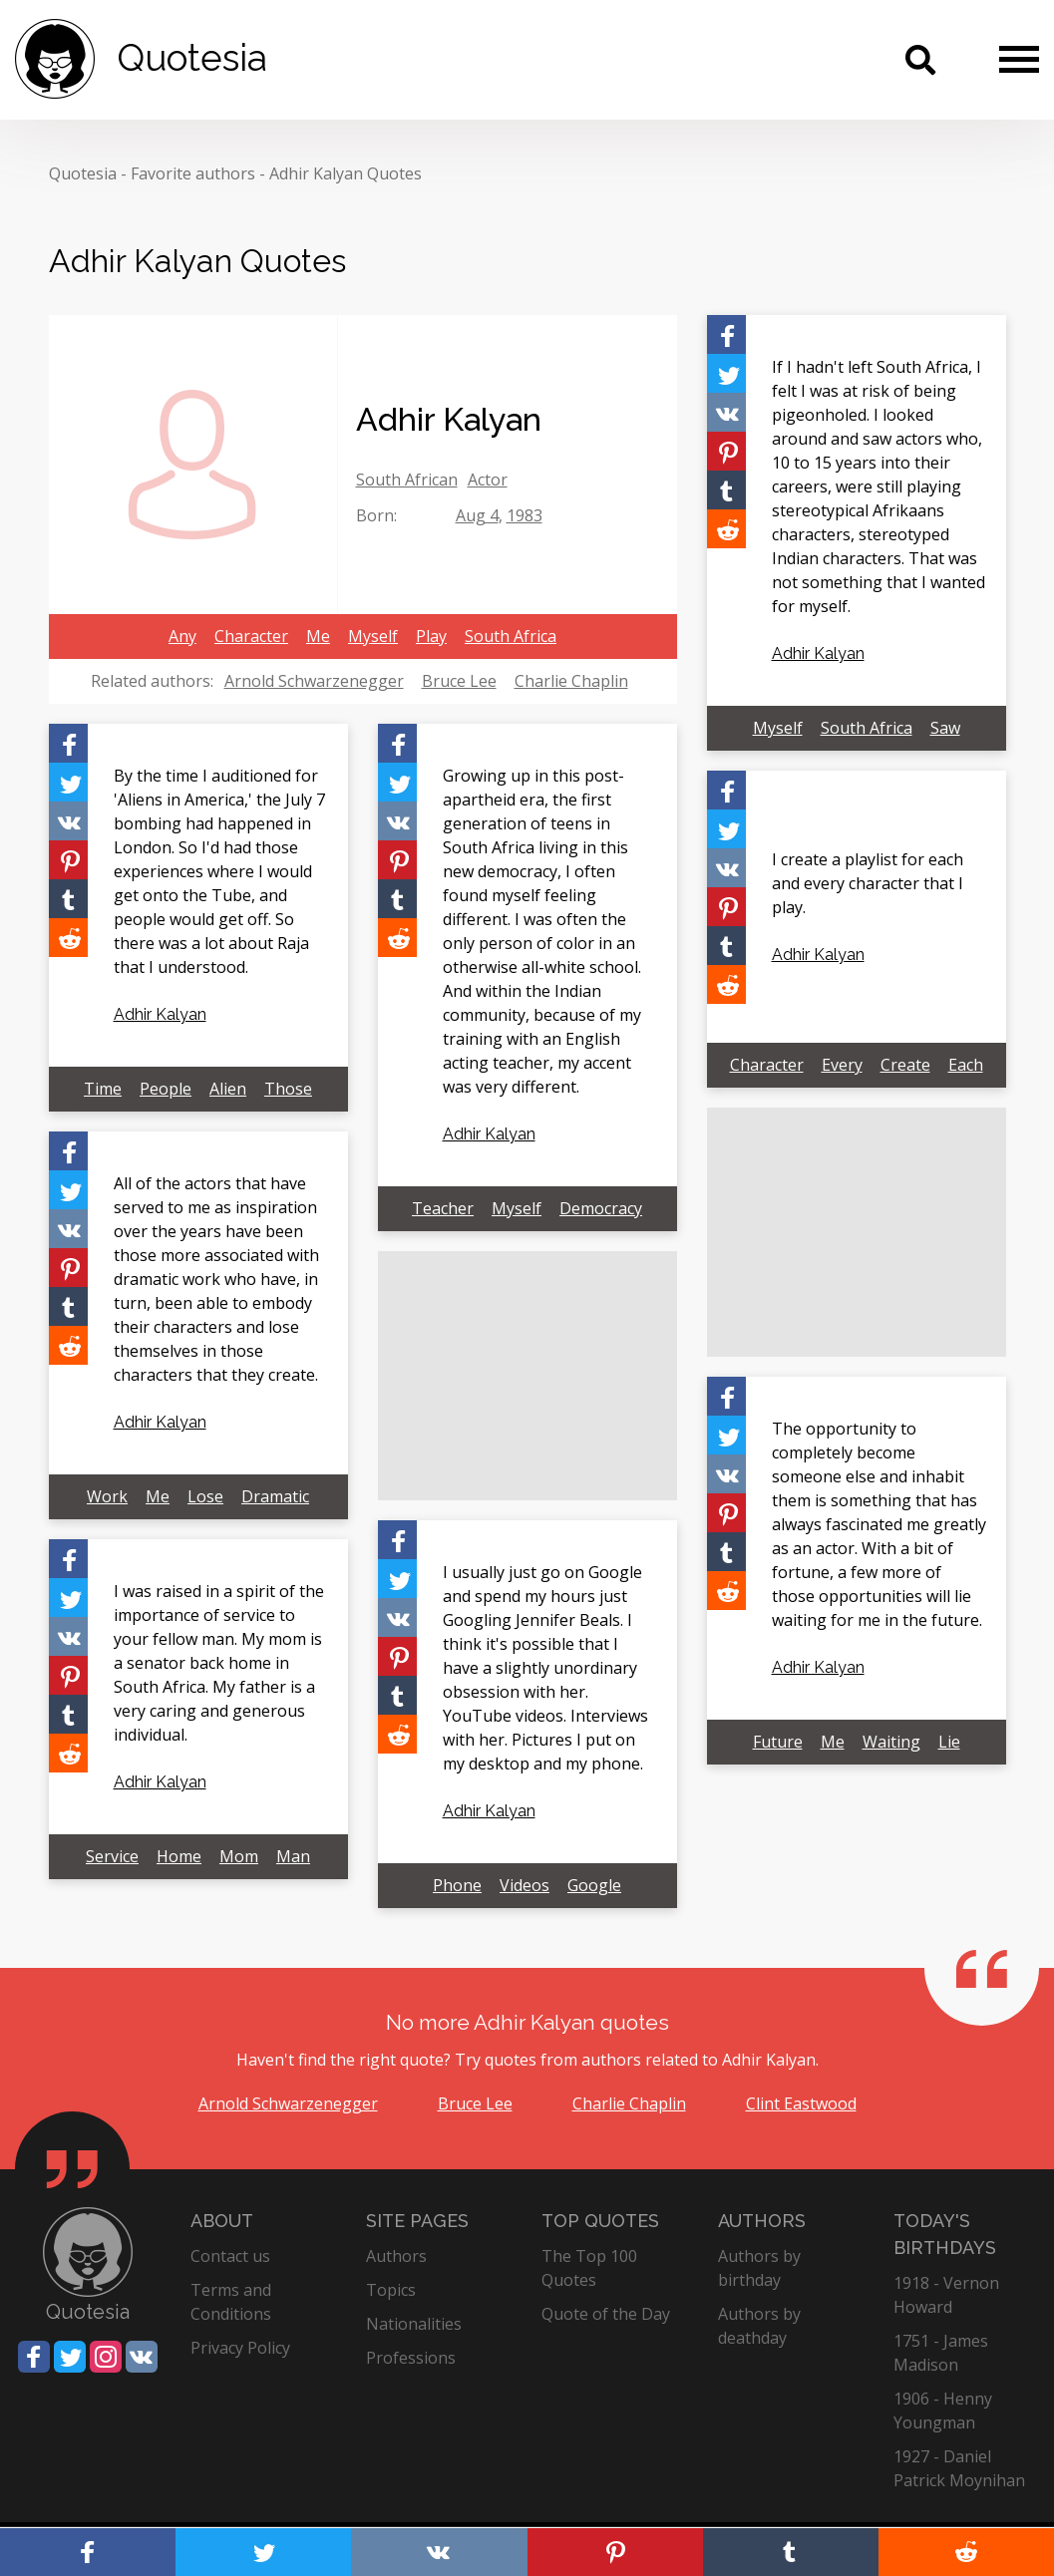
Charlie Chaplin (571, 681)
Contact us (230, 2256)
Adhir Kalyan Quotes (345, 173)
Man (293, 1856)
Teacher (443, 1208)
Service (112, 1856)
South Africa (510, 636)
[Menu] (1019, 59)
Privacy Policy (240, 2348)
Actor (488, 479)
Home (179, 1856)
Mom (238, 1856)
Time (103, 1089)
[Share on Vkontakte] (726, 412)
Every (842, 1065)
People (165, 1089)
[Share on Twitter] (726, 373)
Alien (227, 1089)
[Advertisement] (856, 1232)
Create (905, 1065)
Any (182, 636)
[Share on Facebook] (726, 334)
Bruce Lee (459, 681)
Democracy (600, 1208)
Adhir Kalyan (818, 653)
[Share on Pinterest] (726, 451)
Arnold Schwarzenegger (314, 681)
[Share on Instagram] (106, 2357)
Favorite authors (193, 173)
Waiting (891, 1742)
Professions (411, 2358)
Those (288, 1089)
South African (407, 479)
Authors (396, 2256)
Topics (391, 2290)
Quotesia (83, 173)
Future (778, 1742)
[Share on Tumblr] (726, 490)
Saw (945, 728)
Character (251, 636)
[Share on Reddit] (726, 528)
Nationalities (414, 2324)
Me (318, 636)
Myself (373, 636)
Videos (524, 1885)
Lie (949, 1742)
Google (594, 1885)
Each (965, 1065)
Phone (457, 1885)
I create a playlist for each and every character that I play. (867, 883)
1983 (524, 515)
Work (107, 1496)
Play (431, 636)
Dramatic (275, 1496)
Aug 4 (477, 515)
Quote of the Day (605, 2314)
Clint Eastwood (801, 2103)
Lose (205, 1496)
